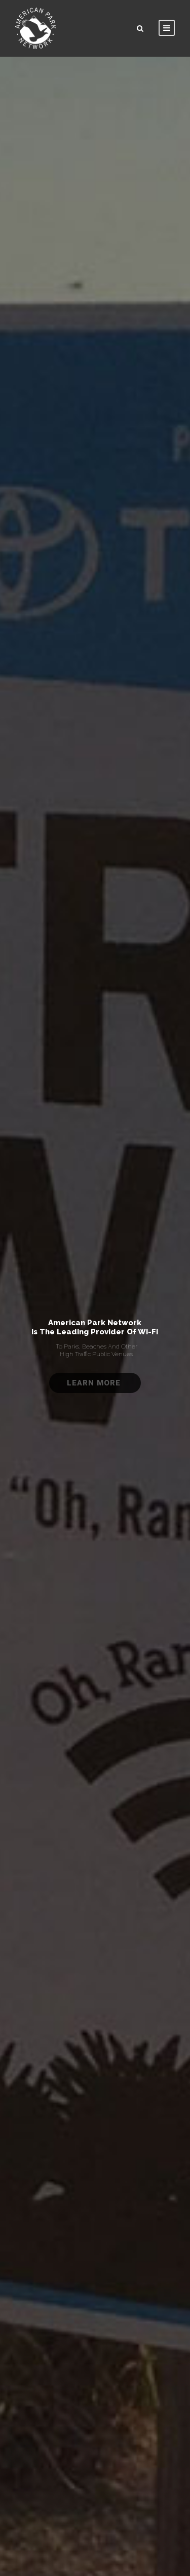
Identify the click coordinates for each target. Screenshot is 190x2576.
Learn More (95, 1382)
